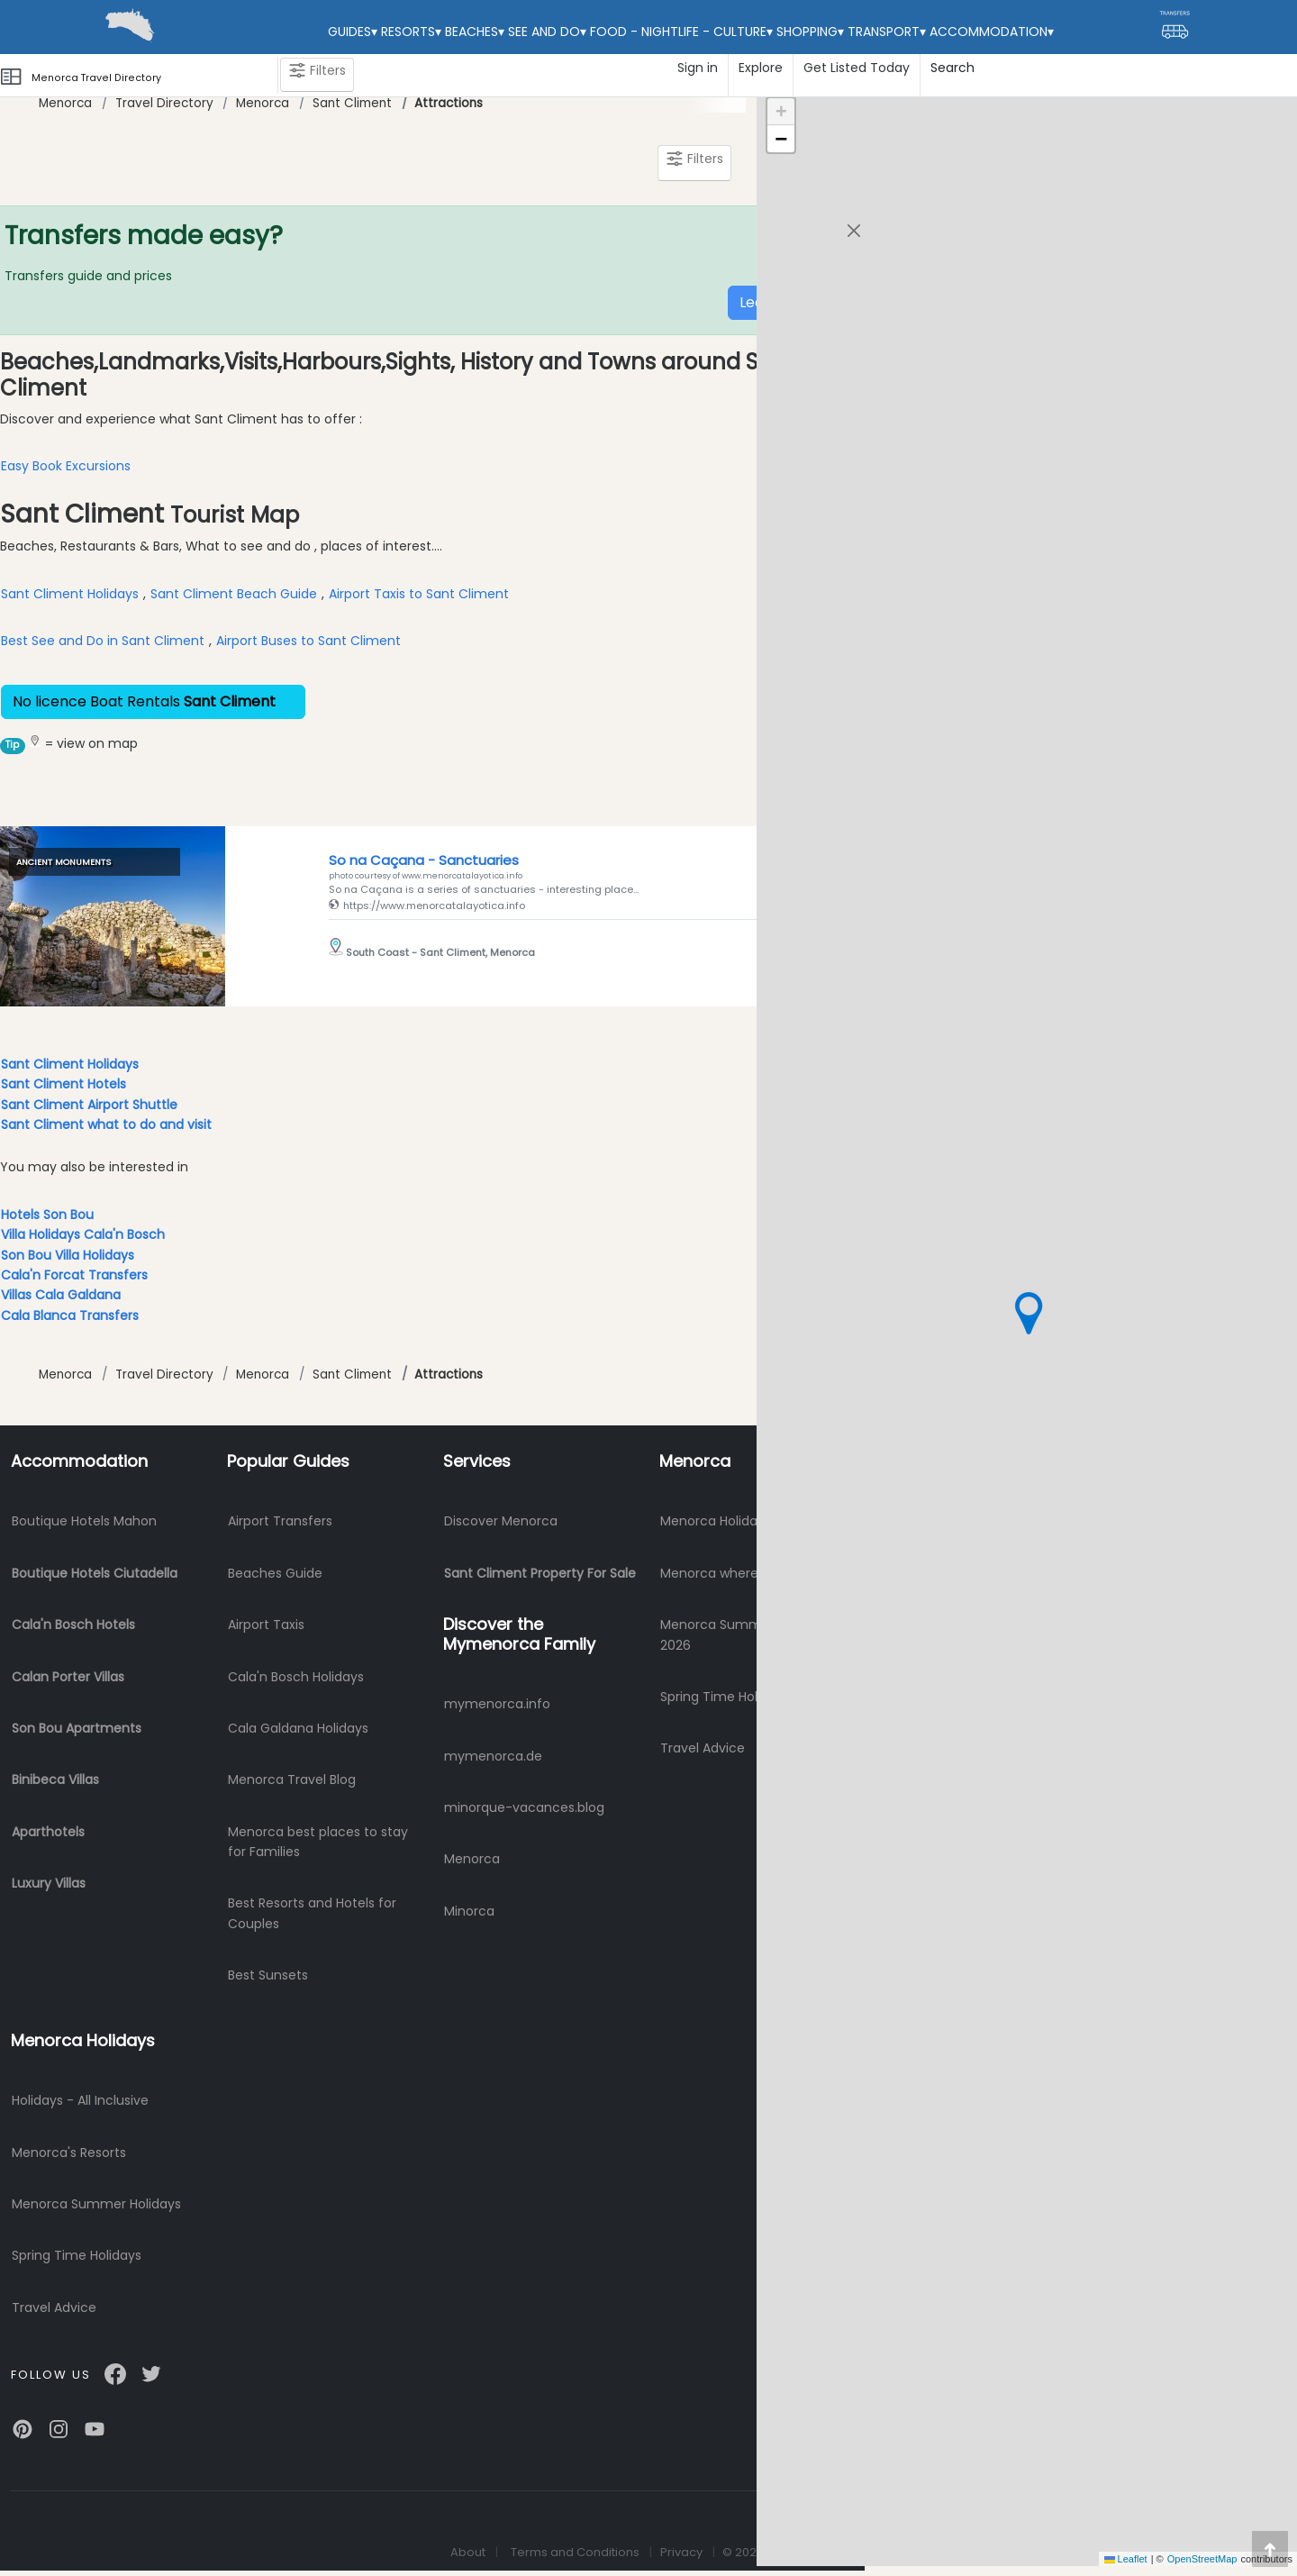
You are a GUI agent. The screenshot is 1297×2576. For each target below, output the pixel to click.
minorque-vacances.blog (524, 1807)
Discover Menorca (501, 1521)
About (467, 2552)
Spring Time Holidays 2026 (742, 1697)
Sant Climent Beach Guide (233, 594)
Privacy (681, 2552)
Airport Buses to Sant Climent (308, 641)
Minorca (469, 1911)
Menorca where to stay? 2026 (754, 1573)
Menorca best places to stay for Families (318, 1842)
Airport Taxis (266, 1625)
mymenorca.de (493, 1756)
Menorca (65, 103)
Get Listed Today (856, 68)
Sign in (697, 68)
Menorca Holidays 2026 (732, 1521)
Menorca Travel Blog (292, 1779)
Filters (317, 74)
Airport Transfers (280, 1521)
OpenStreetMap (1202, 2558)
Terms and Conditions (575, 2552)
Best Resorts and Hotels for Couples (312, 1913)
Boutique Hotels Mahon (84, 1521)
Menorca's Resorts (69, 2153)
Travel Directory (164, 103)
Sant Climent (352, 103)
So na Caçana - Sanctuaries (424, 860)
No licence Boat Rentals (153, 701)
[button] (1027, 1312)
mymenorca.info (497, 1704)
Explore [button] (761, 68)
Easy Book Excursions (66, 466)
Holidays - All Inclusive (80, 2100)
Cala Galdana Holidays (298, 1728)
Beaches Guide (275, 1573)
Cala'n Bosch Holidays (296, 1677)
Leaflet (1125, 2558)
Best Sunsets (268, 1975)
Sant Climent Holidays (70, 594)
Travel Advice (702, 1748)
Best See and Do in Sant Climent (102, 641)
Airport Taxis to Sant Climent (419, 594)
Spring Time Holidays (76, 2255)
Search (952, 68)
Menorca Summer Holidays (96, 2204)
